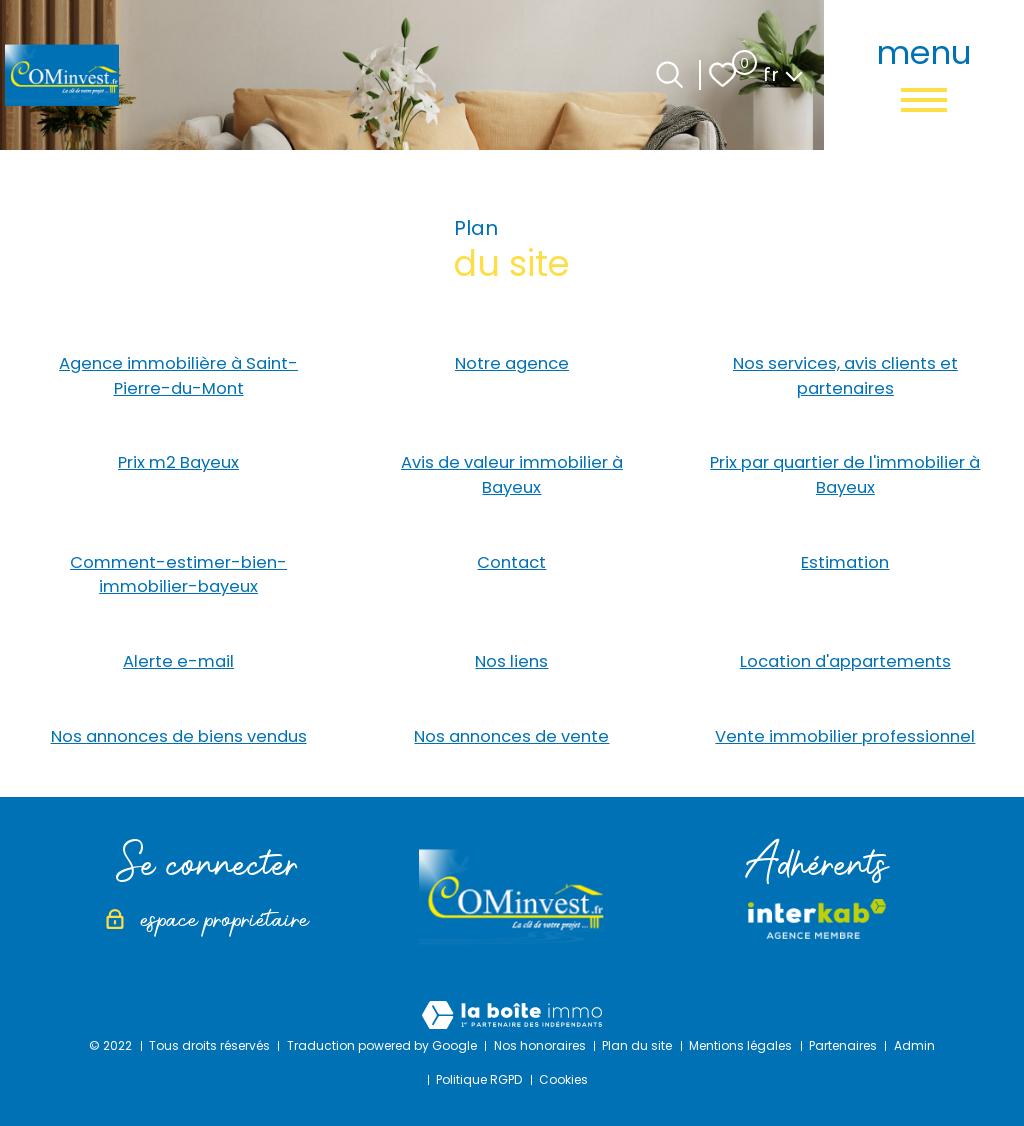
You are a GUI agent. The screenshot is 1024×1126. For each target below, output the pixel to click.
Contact (511, 562)
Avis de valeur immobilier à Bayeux (512, 475)
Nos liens (511, 661)
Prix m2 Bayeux (178, 462)
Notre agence (512, 363)
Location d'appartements (845, 661)
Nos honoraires (540, 1045)
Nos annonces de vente (511, 736)
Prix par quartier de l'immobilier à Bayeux (845, 475)
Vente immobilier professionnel (845, 736)
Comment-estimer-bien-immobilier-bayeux (178, 575)
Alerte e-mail (178, 661)
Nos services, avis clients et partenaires (845, 376)
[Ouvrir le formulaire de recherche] (669, 74)
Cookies (563, 1079)
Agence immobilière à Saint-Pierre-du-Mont (178, 376)
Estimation (845, 562)
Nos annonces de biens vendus (179, 736)
